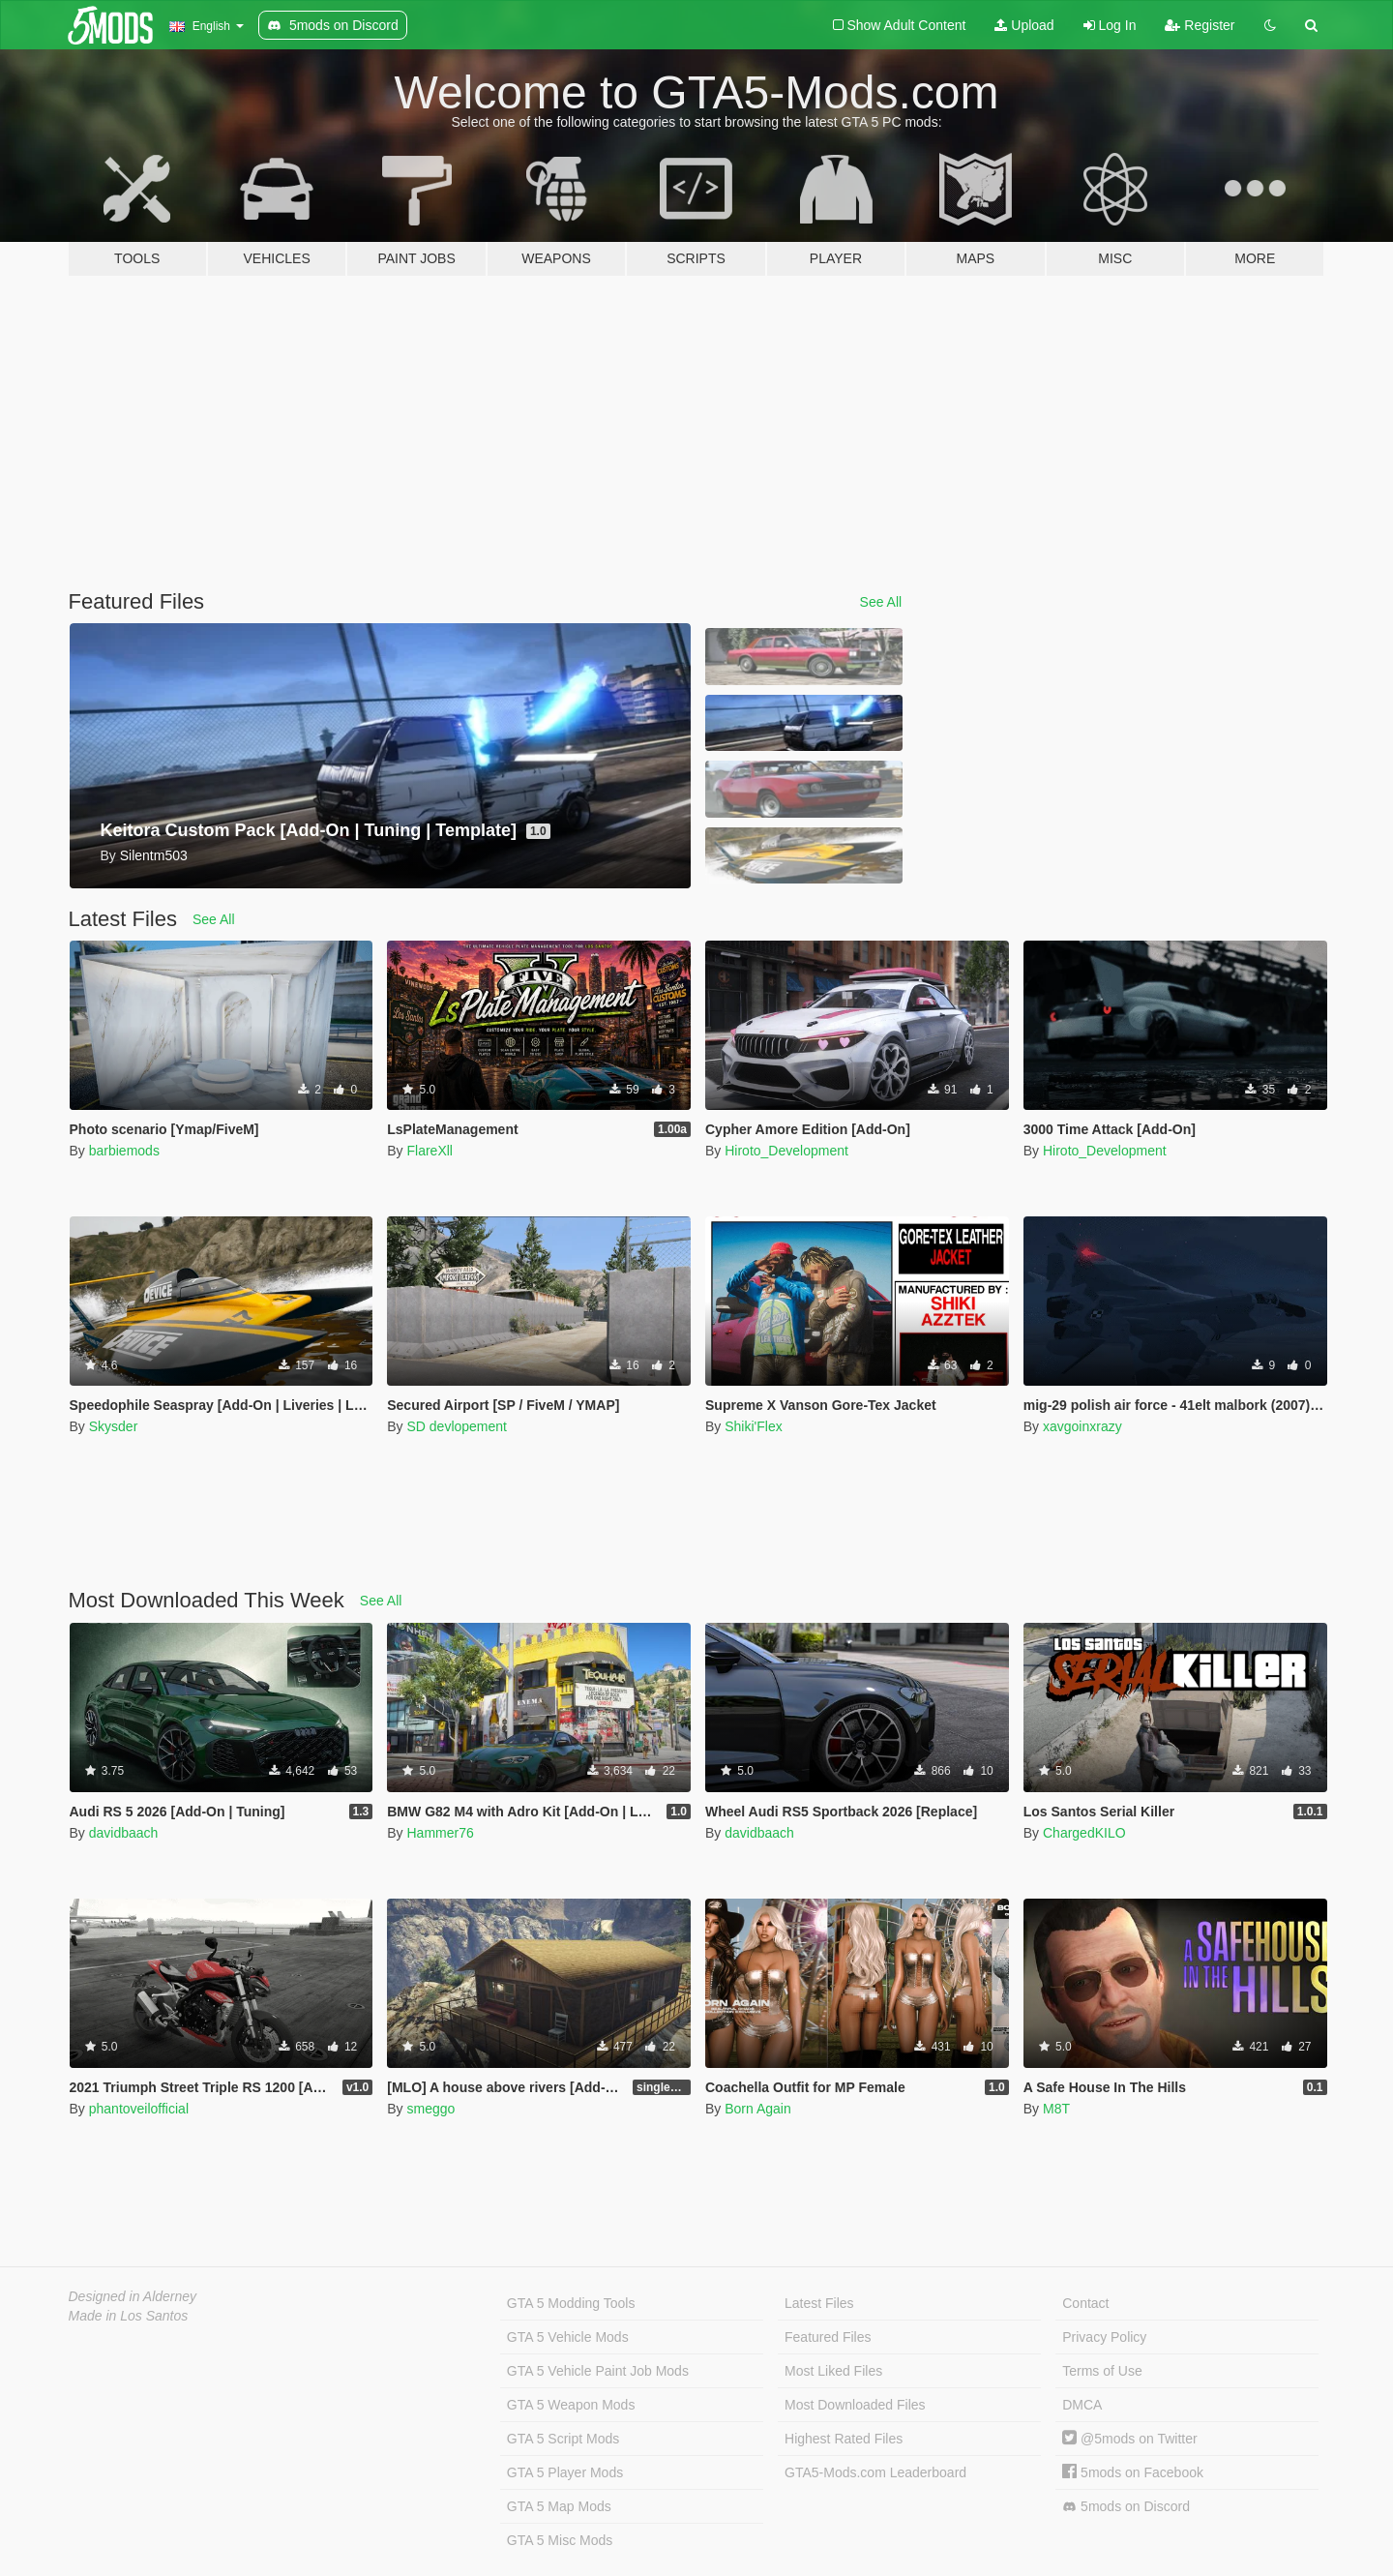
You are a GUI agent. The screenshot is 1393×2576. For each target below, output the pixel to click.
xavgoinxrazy (1082, 1426)
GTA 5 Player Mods (565, 2472)
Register (1199, 25)
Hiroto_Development (786, 1150)
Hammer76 (439, 1833)
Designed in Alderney (133, 2296)
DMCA (1082, 2404)
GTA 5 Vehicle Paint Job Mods (598, 2371)
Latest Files (819, 2303)
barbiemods (124, 1150)
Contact (1085, 2303)
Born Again (758, 2108)
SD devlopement (456, 1426)
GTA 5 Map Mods (559, 2506)
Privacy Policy (1104, 2337)
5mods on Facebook (1132, 2472)
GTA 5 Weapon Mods (571, 2404)
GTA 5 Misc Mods (559, 2540)
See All (881, 602)
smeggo (430, 2108)
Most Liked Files (833, 2371)
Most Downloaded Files (855, 2404)
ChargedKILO (1084, 1833)
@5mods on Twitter (1129, 2438)
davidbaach (124, 1833)
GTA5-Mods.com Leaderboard (875, 2472)
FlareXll (429, 1150)
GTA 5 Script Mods (563, 2438)
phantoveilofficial (139, 2108)
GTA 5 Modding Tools (571, 2303)
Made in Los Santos (129, 2315)
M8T (1056, 2108)
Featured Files (828, 2337)
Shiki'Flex (753, 1426)
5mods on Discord (1126, 2507)
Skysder (113, 1426)
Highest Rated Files (844, 2438)
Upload (1023, 25)
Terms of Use (1101, 2371)
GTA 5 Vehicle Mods (568, 2337)
